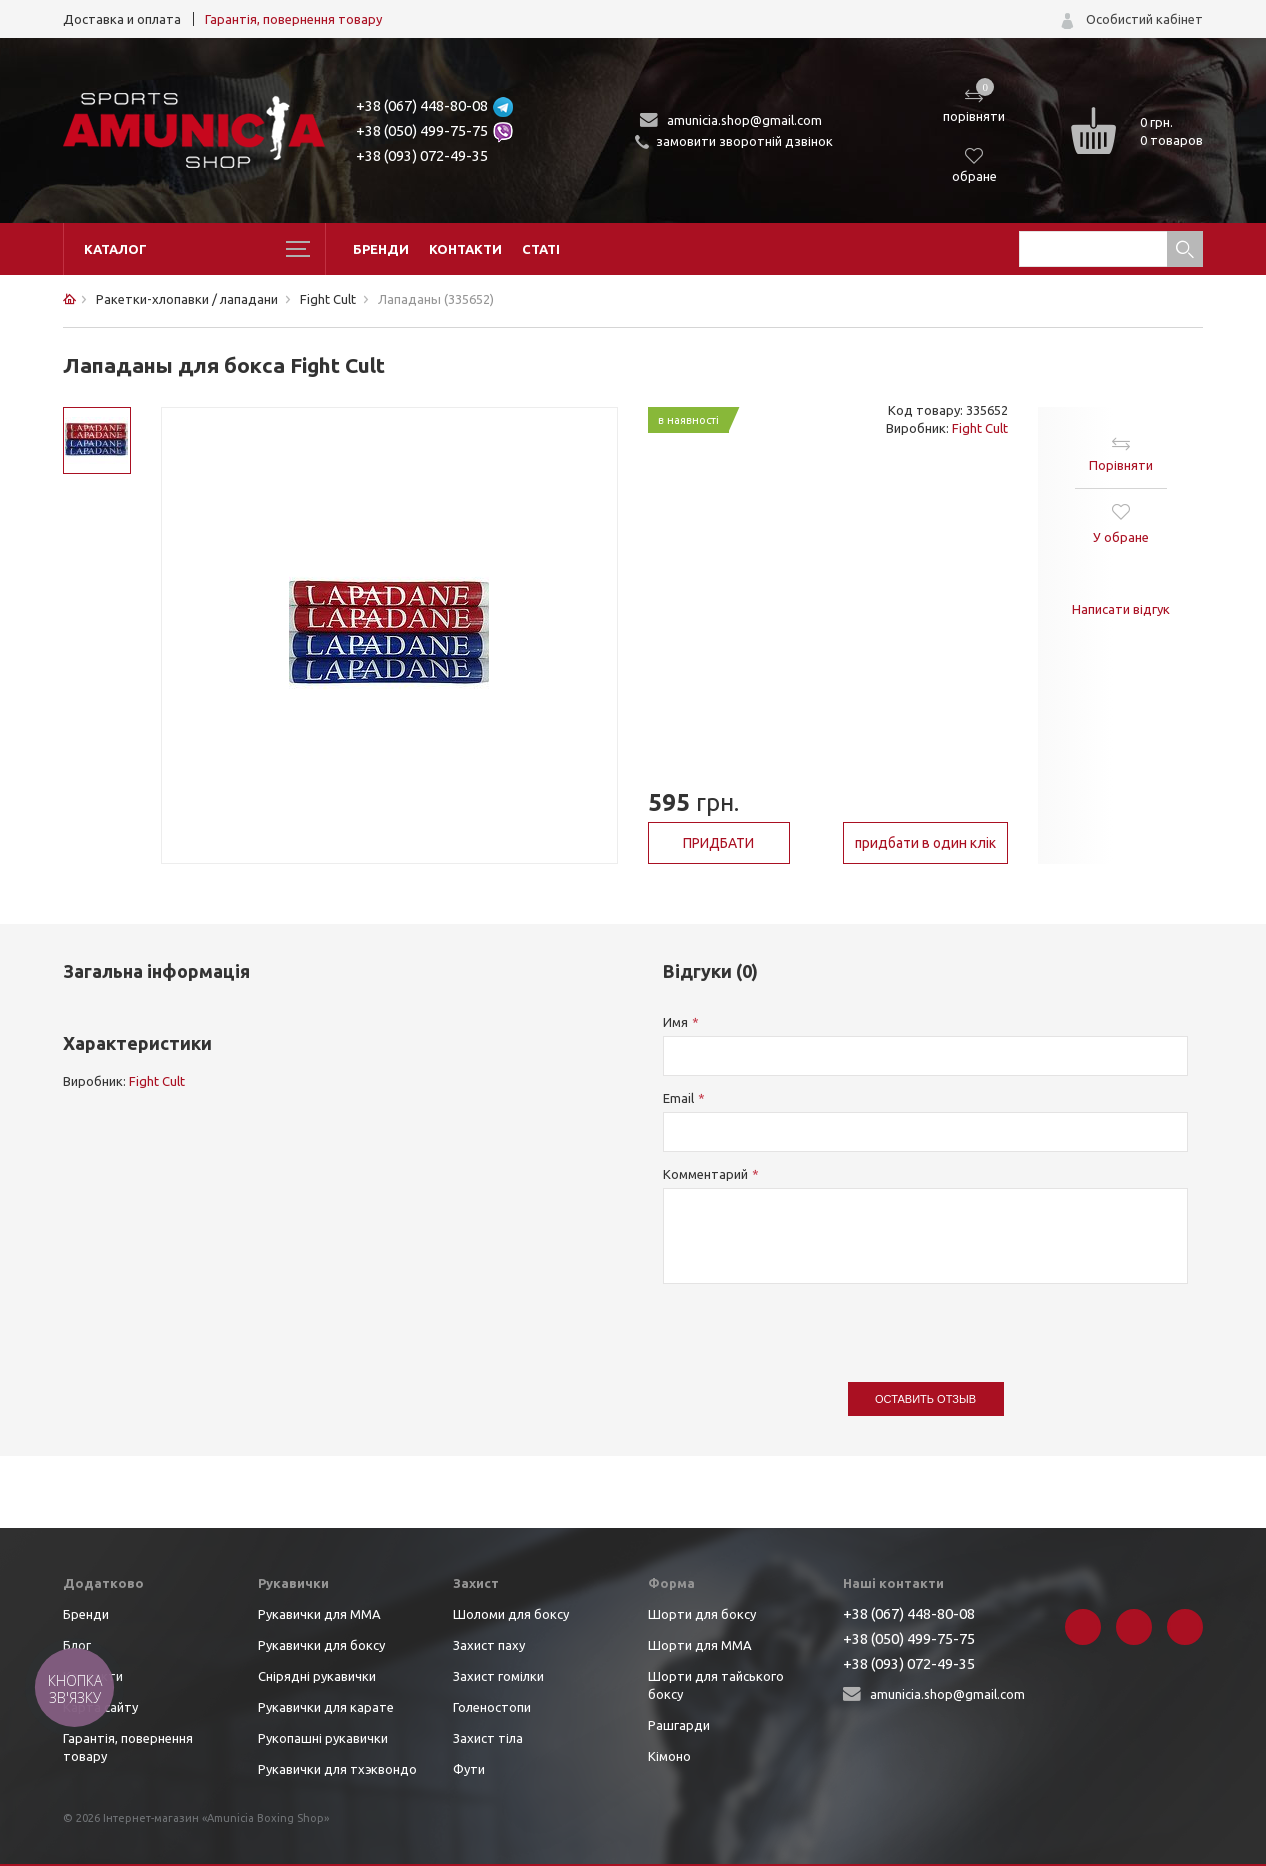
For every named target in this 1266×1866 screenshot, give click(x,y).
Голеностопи (492, 1707)
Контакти (465, 249)
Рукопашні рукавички (323, 1738)
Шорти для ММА (700, 1645)
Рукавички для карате (326, 1707)
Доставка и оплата (122, 19)
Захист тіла (488, 1738)
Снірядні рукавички (317, 1676)
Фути (469, 1769)
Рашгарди (679, 1725)
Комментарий (705, 1174)
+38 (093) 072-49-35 (422, 155)
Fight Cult (980, 428)
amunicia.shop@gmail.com (744, 120)
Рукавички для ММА (319, 1614)
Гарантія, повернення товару (293, 19)
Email (678, 1098)
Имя (675, 1022)
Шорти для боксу (702, 1614)
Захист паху (489, 1645)
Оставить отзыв (925, 1399)
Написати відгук (1121, 609)
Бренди (381, 249)
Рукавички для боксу (321, 1645)
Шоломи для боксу (511, 1614)
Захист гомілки (498, 1676)
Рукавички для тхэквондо (337, 1769)
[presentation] (815, 1323)
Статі (541, 249)
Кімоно (669, 1756)
